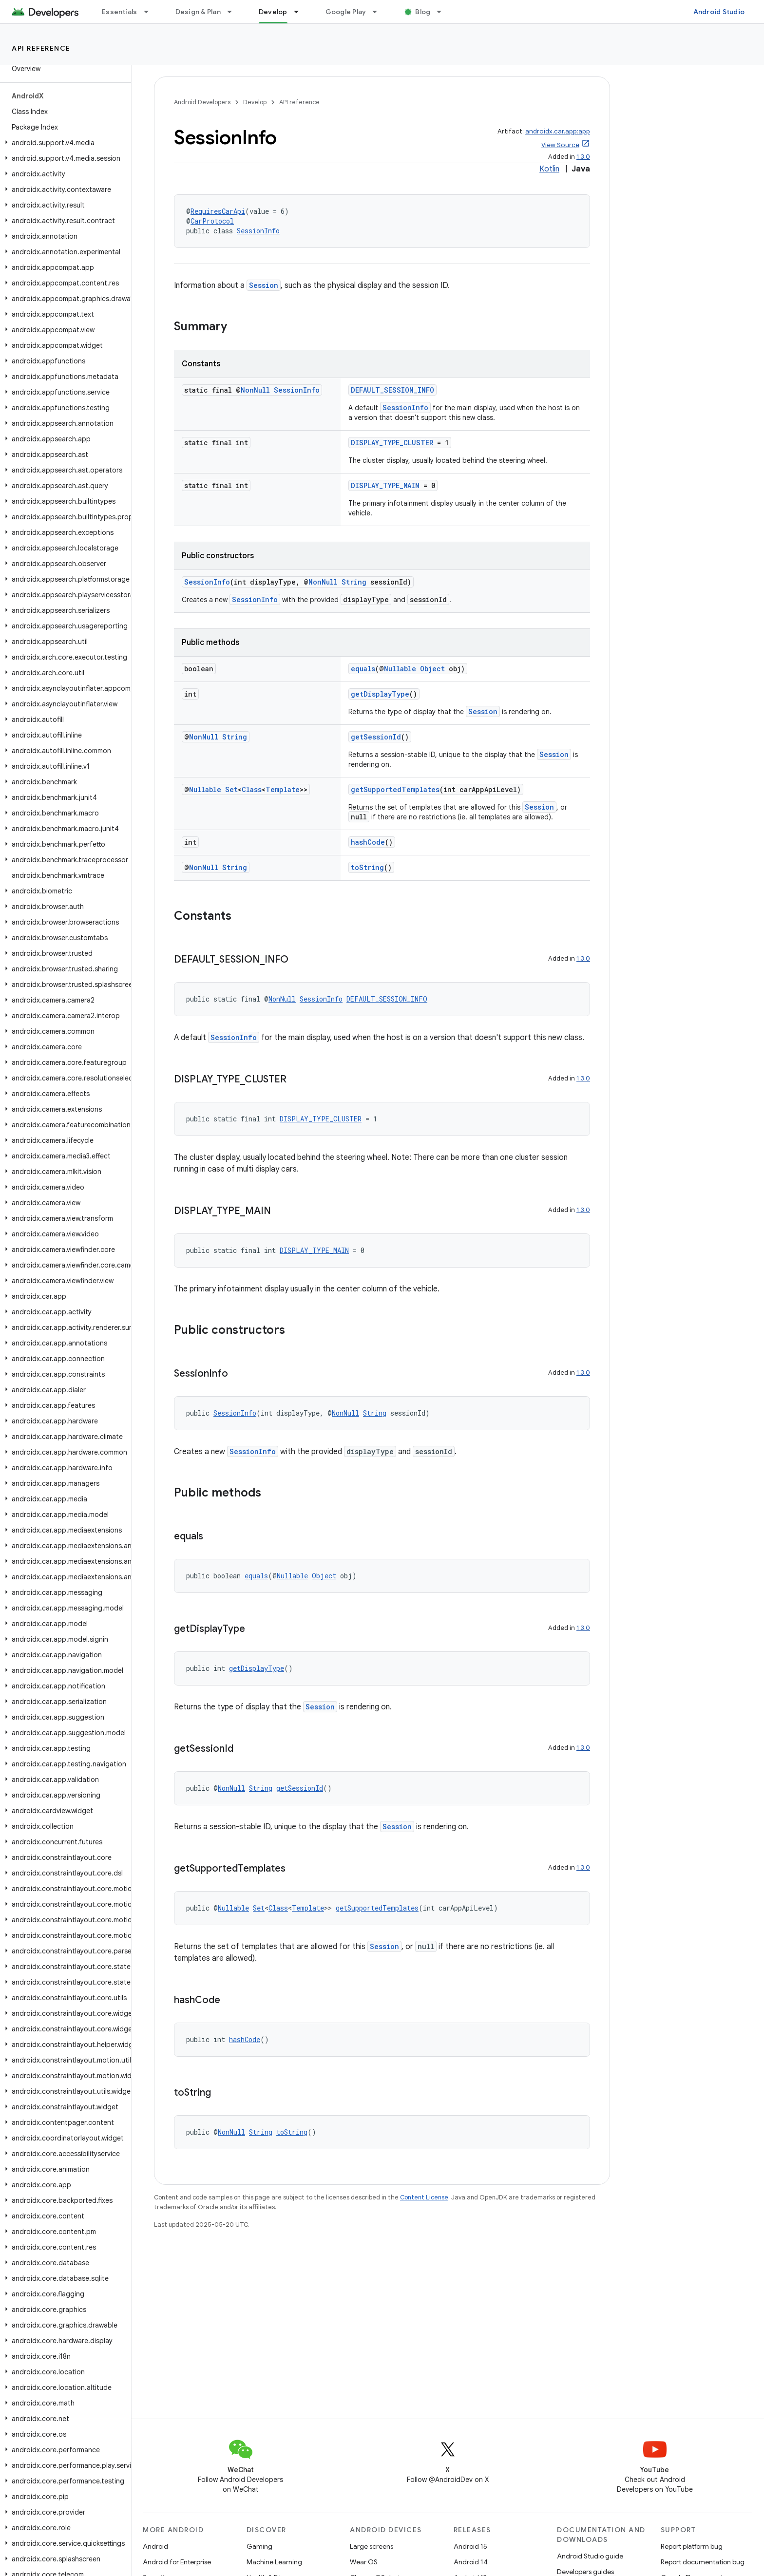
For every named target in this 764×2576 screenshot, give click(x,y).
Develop (255, 102)
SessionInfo (258, 230)
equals (363, 668)
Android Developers (202, 102)
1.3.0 (583, 156)
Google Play (345, 11)
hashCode (368, 842)
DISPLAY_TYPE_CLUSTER (392, 442)
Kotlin (549, 169)
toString (367, 867)
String (354, 582)
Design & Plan (198, 11)
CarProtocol (212, 221)
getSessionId (376, 736)
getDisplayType (380, 694)
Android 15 (470, 2546)
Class (252, 789)
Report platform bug (692, 2546)
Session (263, 285)
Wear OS (364, 2561)
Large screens (371, 2546)
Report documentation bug (703, 2561)
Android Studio (719, 11)
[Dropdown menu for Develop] (300, 11)
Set (231, 789)
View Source (560, 145)
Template (283, 789)
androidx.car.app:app (557, 131)
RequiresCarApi (218, 211)
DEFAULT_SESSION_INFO (392, 390)
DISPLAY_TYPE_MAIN (385, 485)
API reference (41, 48)
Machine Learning (274, 2561)
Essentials (119, 11)
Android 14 (471, 2561)
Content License (424, 2197)
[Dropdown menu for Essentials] (150, 11)
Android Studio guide (590, 2556)
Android (155, 2546)
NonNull (255, 390)
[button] (63, 143)
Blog (422, 11)
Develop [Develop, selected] (273, 11)
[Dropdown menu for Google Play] (379, 11)
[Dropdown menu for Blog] (443, 11)
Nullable (400, 668)
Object (432, 668)
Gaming (259, 2546)
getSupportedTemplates (395, 789)
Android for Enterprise (177, 2561)
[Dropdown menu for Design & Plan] (234, 11)
